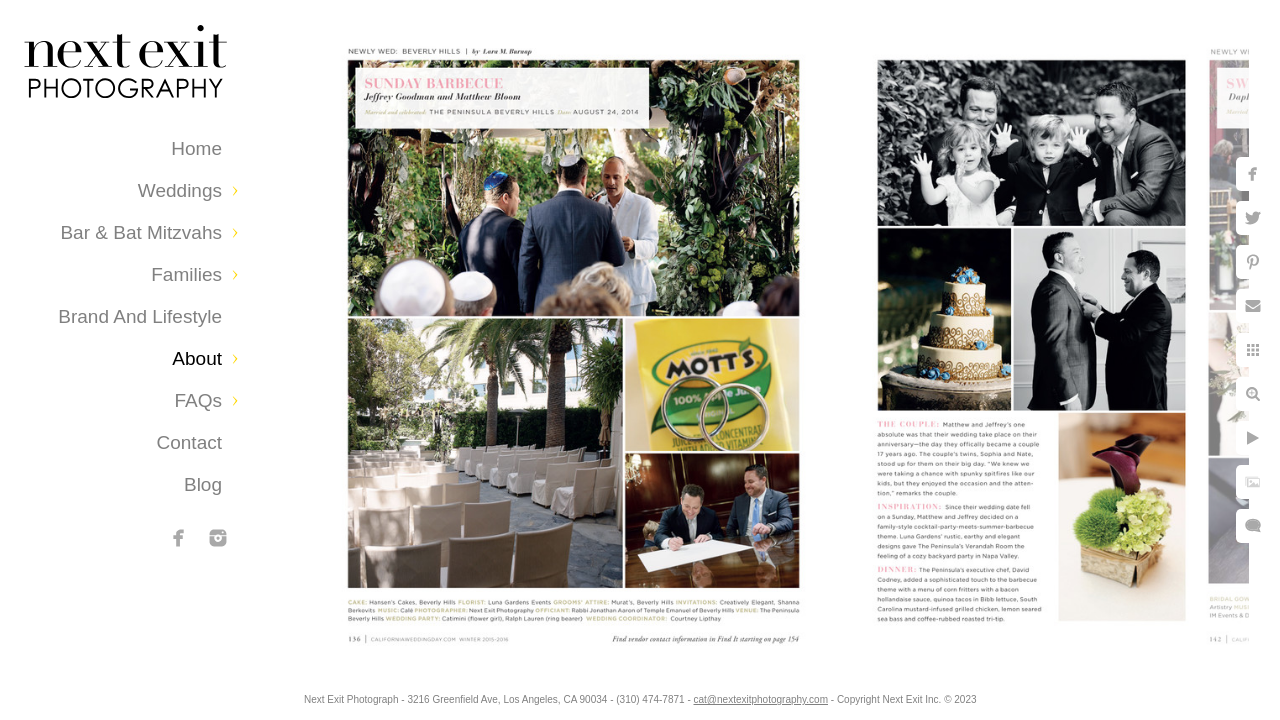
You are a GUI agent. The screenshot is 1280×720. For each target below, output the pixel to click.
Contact (189, 442)
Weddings (180, 190)
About (197, 358)
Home (196, 148)
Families (186, 274)
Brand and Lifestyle (140, 316)
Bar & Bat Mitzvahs (141, 232)
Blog (203, 484)
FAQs (198, 400)
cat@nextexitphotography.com (777, 694)
